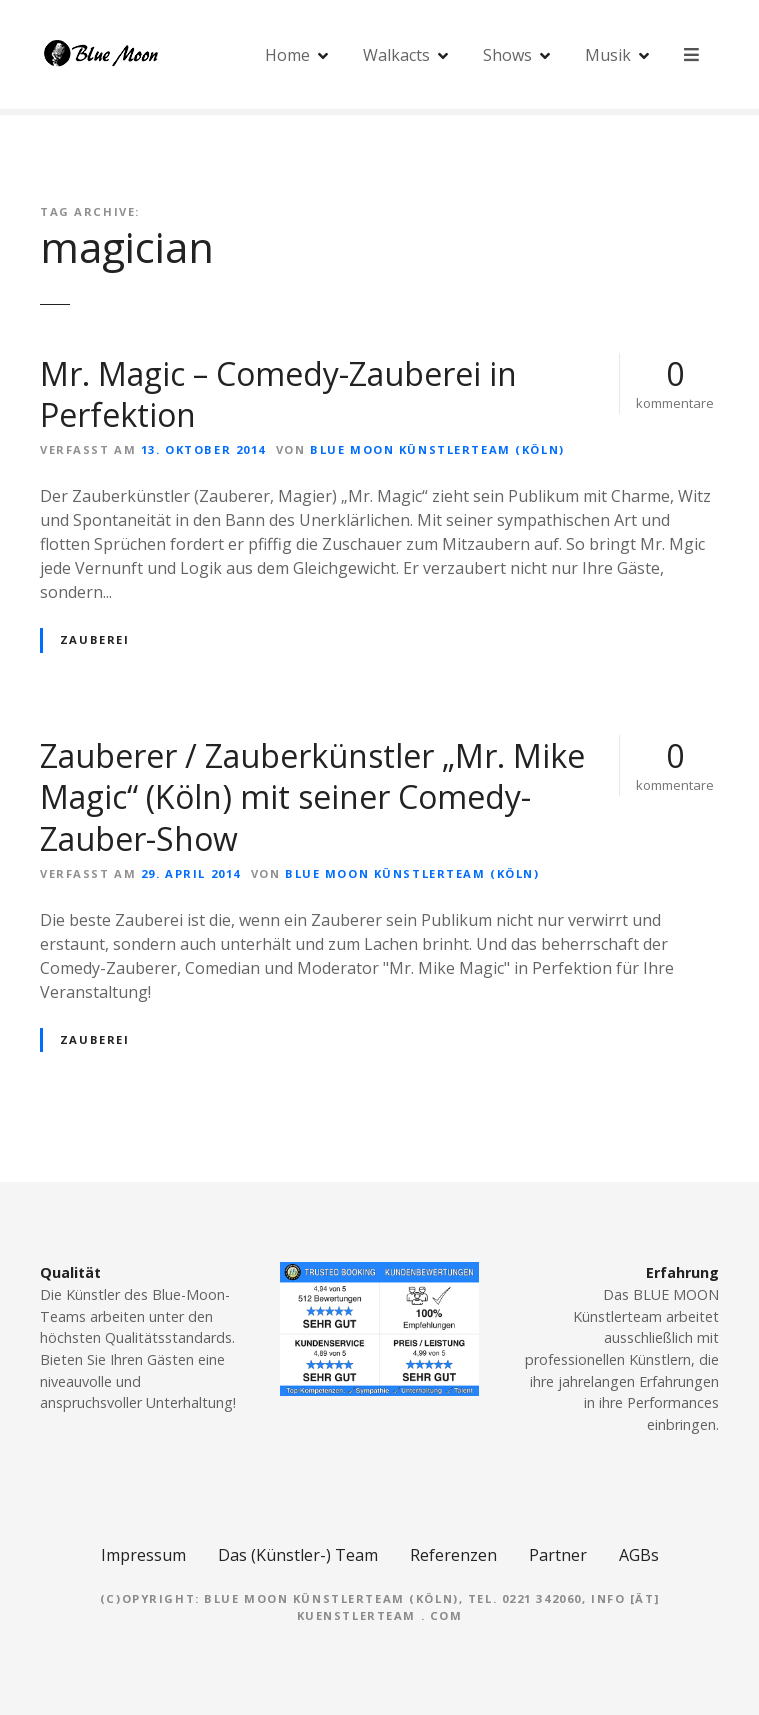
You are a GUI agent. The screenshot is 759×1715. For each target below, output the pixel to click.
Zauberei (95, 639)
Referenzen (453, 1555)
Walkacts (397, 55)
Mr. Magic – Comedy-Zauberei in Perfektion (278, 394)
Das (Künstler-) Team (298, 1555)
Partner (558, 1555)
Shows (508, 55)
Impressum (143, 1555)
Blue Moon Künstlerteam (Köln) (437, 449)
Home (288, 55)
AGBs (639, 1555)
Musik (609, 55)
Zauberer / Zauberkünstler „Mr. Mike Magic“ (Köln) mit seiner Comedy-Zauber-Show (312, 797)
